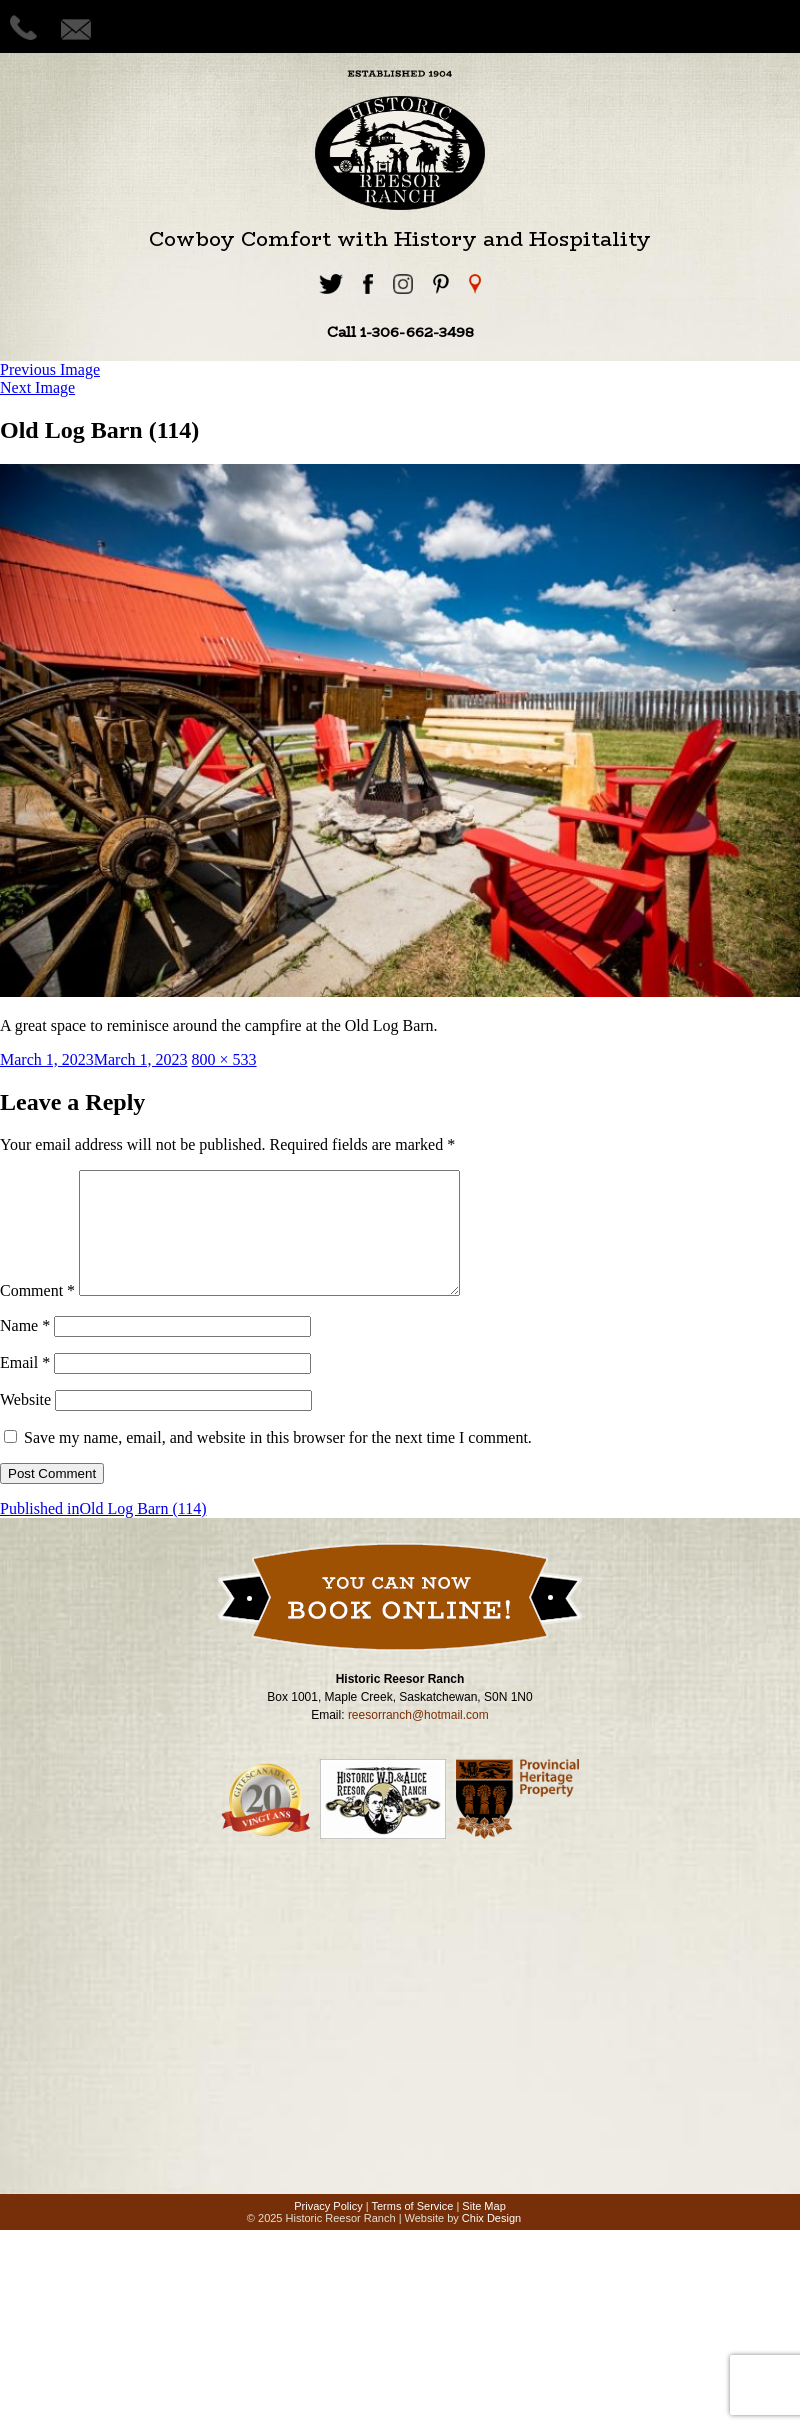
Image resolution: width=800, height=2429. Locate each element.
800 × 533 (224, 1059)
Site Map (483, 2230)
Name (25, 1349)
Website (25, 1423)
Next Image (37, 387)
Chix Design (491, 2242)
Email (25, 1386)
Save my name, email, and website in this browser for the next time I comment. (278, 1461)
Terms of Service (412, 2230)
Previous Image (50, 369)
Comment (37, 1314)
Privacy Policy (328, 2230)
